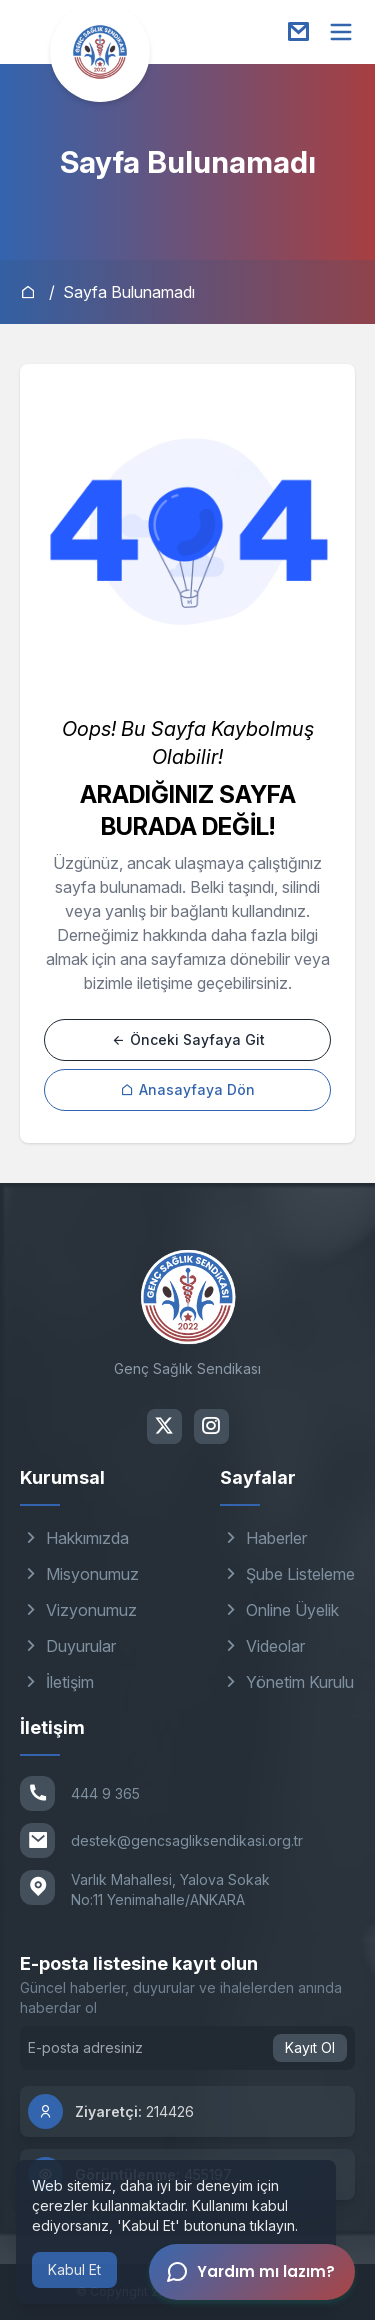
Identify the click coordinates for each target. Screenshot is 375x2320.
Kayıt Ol (310, 2047)
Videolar (262, 1646)
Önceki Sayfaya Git (188, 1039)
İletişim (57, 1682)
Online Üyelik (279, 1610)
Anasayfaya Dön (187, 1089)
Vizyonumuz (78, 1610)
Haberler (263, 1538)
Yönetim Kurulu (287, 1682)
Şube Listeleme (287, 1574)
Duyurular (68, 1646)
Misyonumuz (79, 1574)
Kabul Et (74, 2269)
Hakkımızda (74, 1538)
